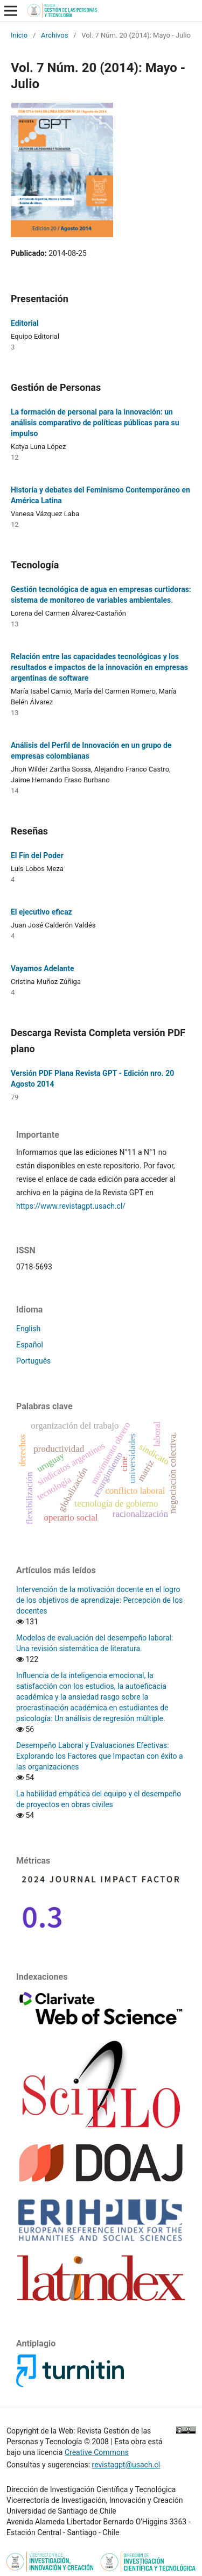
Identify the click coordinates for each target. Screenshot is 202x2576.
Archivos (54, 35)
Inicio (19, 35)
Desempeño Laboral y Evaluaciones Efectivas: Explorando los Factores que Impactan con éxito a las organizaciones (99, 1756)
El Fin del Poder (37, 855)
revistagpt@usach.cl (126, 2464)
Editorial (25, 323)
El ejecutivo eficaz (41, 912)
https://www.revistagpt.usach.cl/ (71, 1206)
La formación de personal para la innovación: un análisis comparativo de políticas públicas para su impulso (95, 423)
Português (33, 1361)
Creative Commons (97, 2452)
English (28, 1328)
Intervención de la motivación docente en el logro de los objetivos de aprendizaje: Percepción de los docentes (99, 1600)
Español (29, 1344)
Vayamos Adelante (42, 968)
